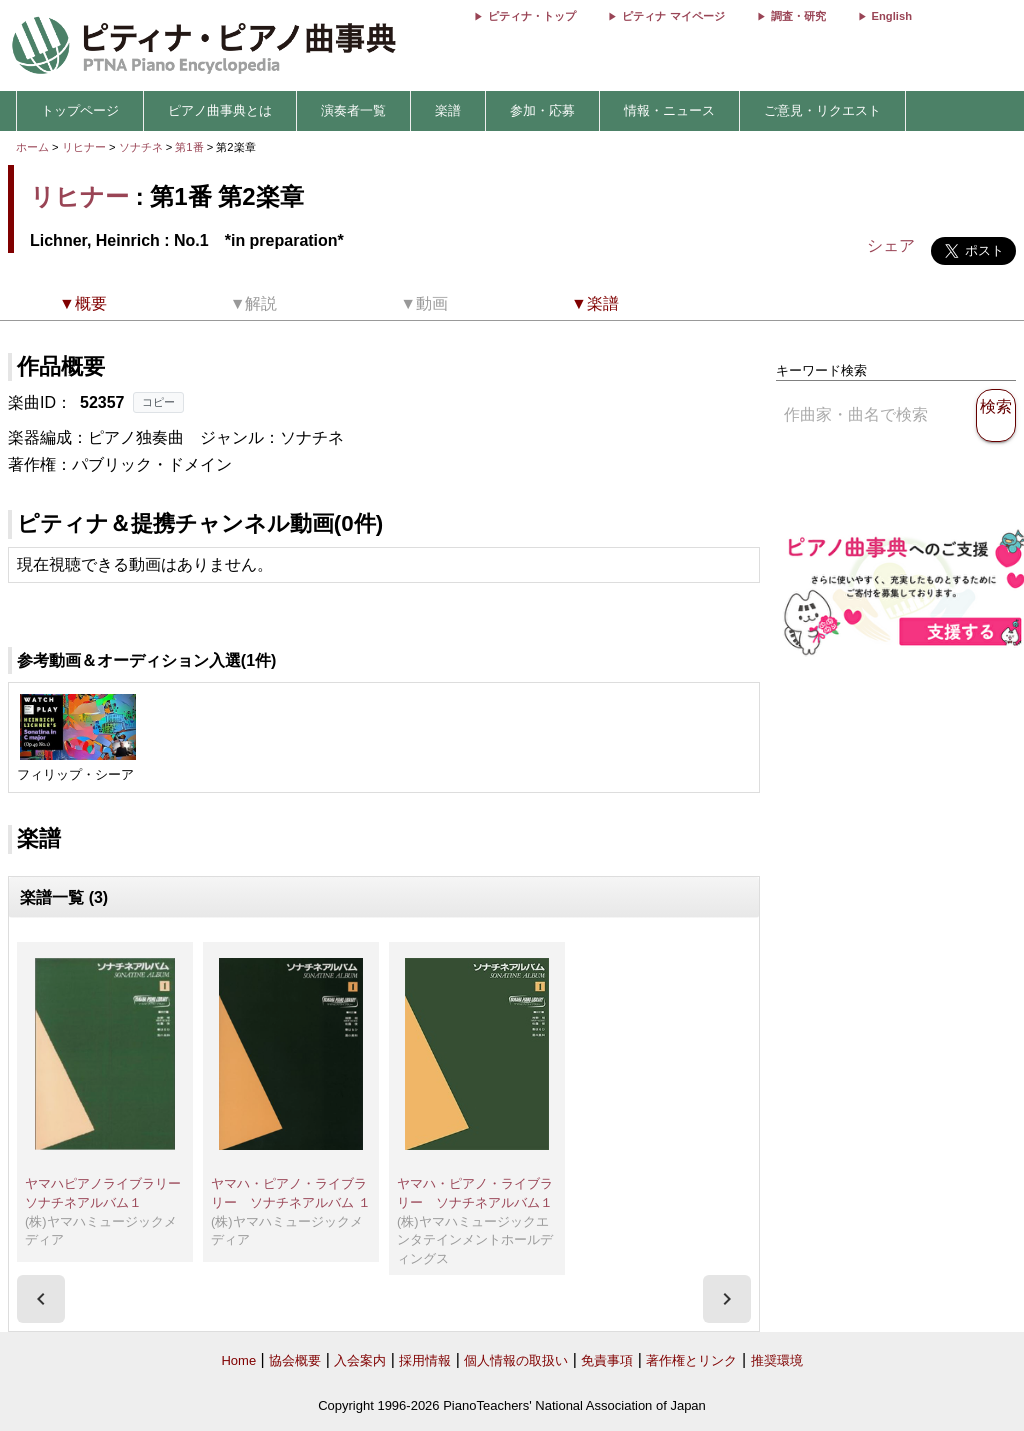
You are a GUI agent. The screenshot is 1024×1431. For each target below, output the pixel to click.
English (892, 16)
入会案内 (360, 1360)
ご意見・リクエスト (822, 110)
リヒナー (84, 147)
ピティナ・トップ (532, 16)
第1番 (190, 147)
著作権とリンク (691, 1360)
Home (238, 1360)
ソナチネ (142, 147)
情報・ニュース (669, 110)
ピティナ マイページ (673, 16)
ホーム (32, 147)
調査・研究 (798, 16)
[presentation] (41, 1299)
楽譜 (448, 110)
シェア (891, 245)
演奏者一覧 (353, 110)
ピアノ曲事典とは (220, 110)
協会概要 (295, 1360)
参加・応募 (542, 110)
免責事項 (607, 1360)
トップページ (80, 110)
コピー (158, 402)
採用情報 (425, 1360)
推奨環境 (777, 1360)
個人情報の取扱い (516, 1360)
